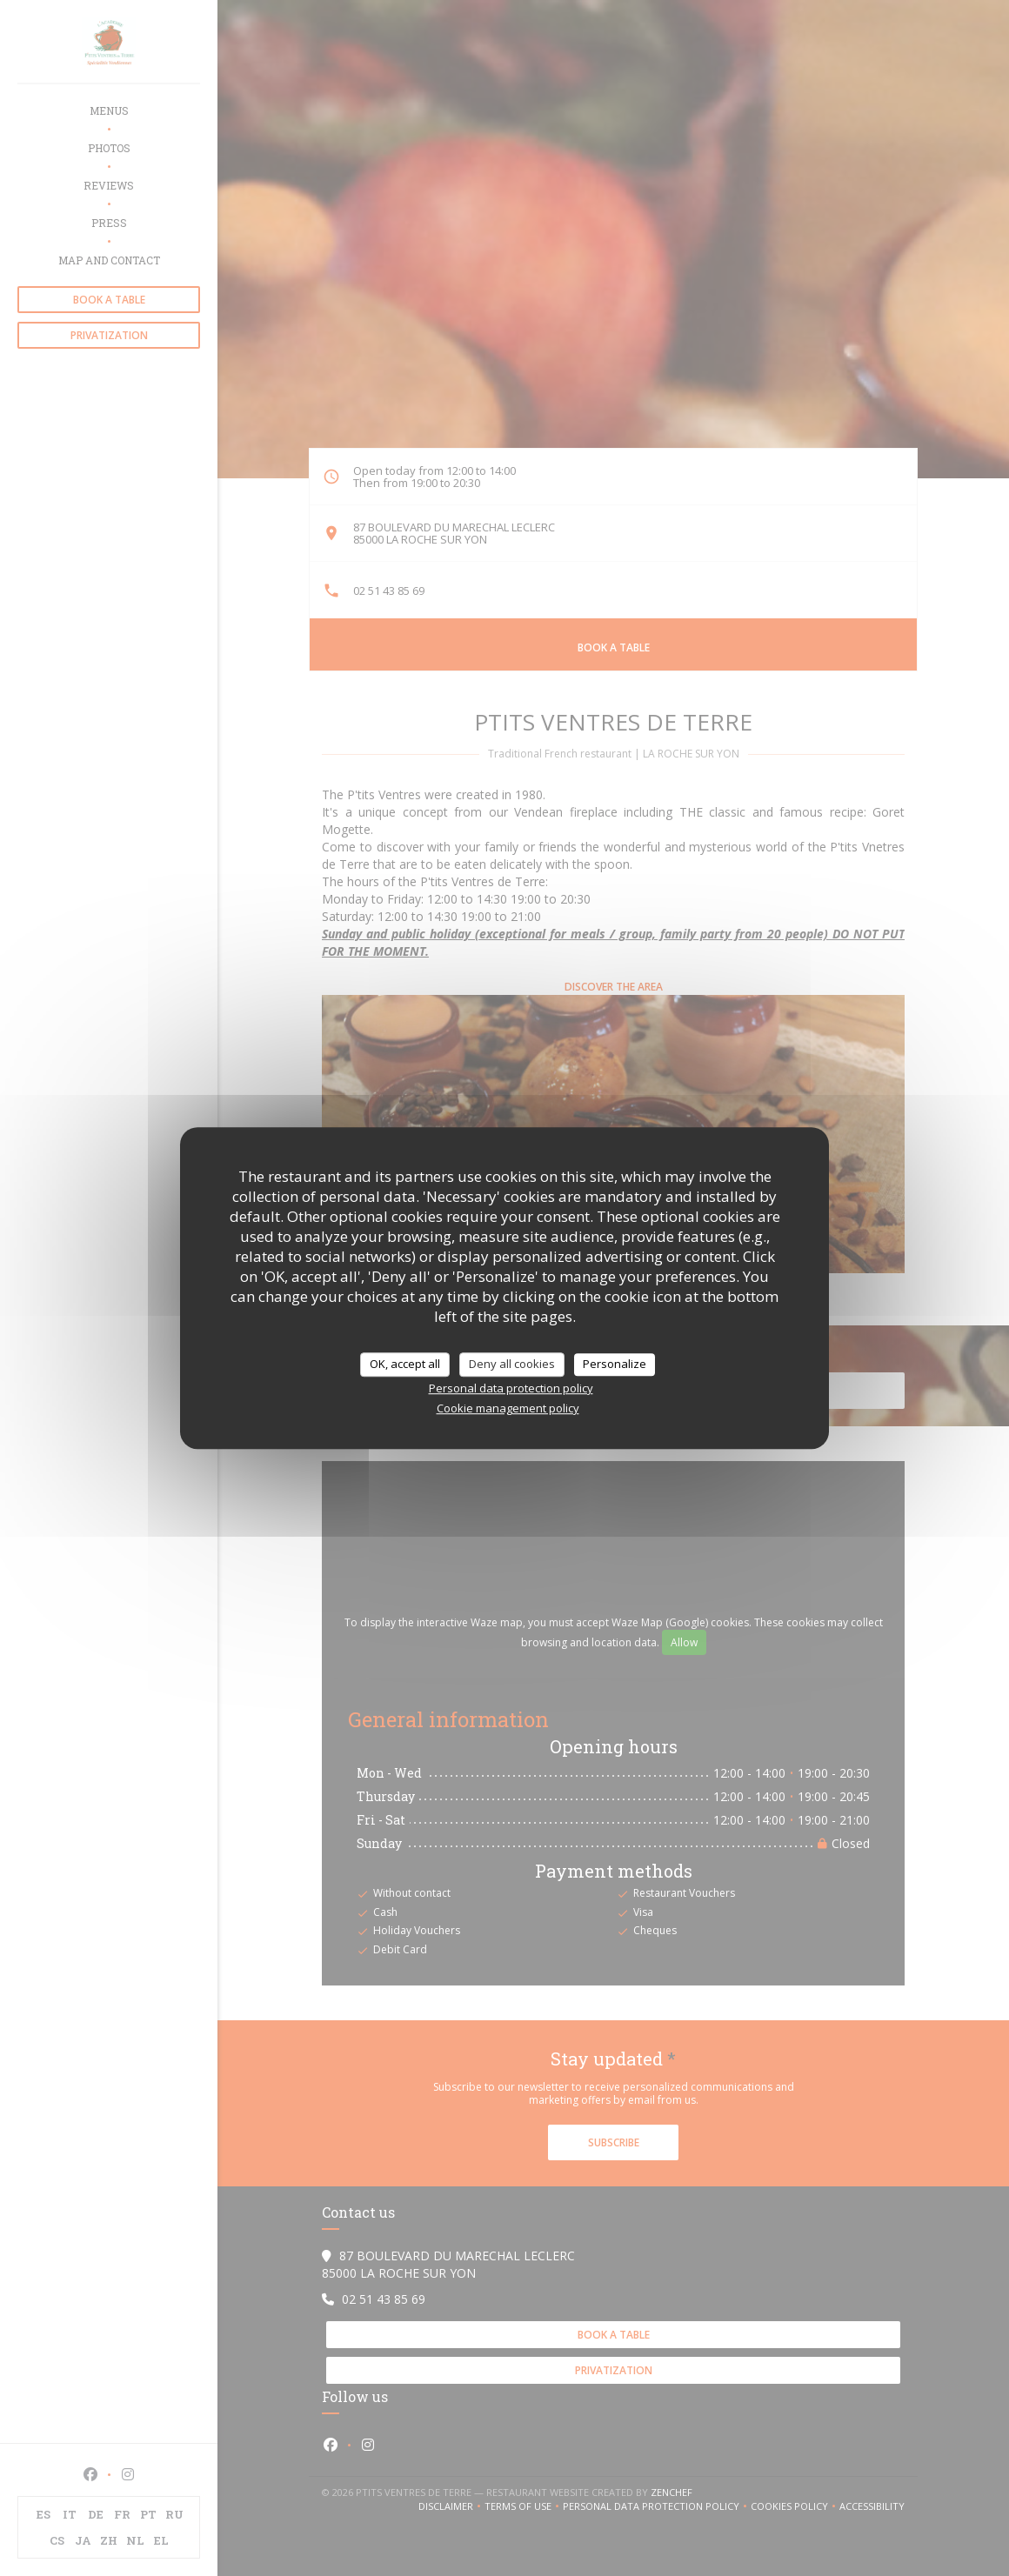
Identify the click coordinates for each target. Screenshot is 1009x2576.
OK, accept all (405, 1363)
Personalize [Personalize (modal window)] (614, 1363)
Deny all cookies (512, 1363)
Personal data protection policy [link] (511, 1388)
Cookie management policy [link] (508, 1408)
